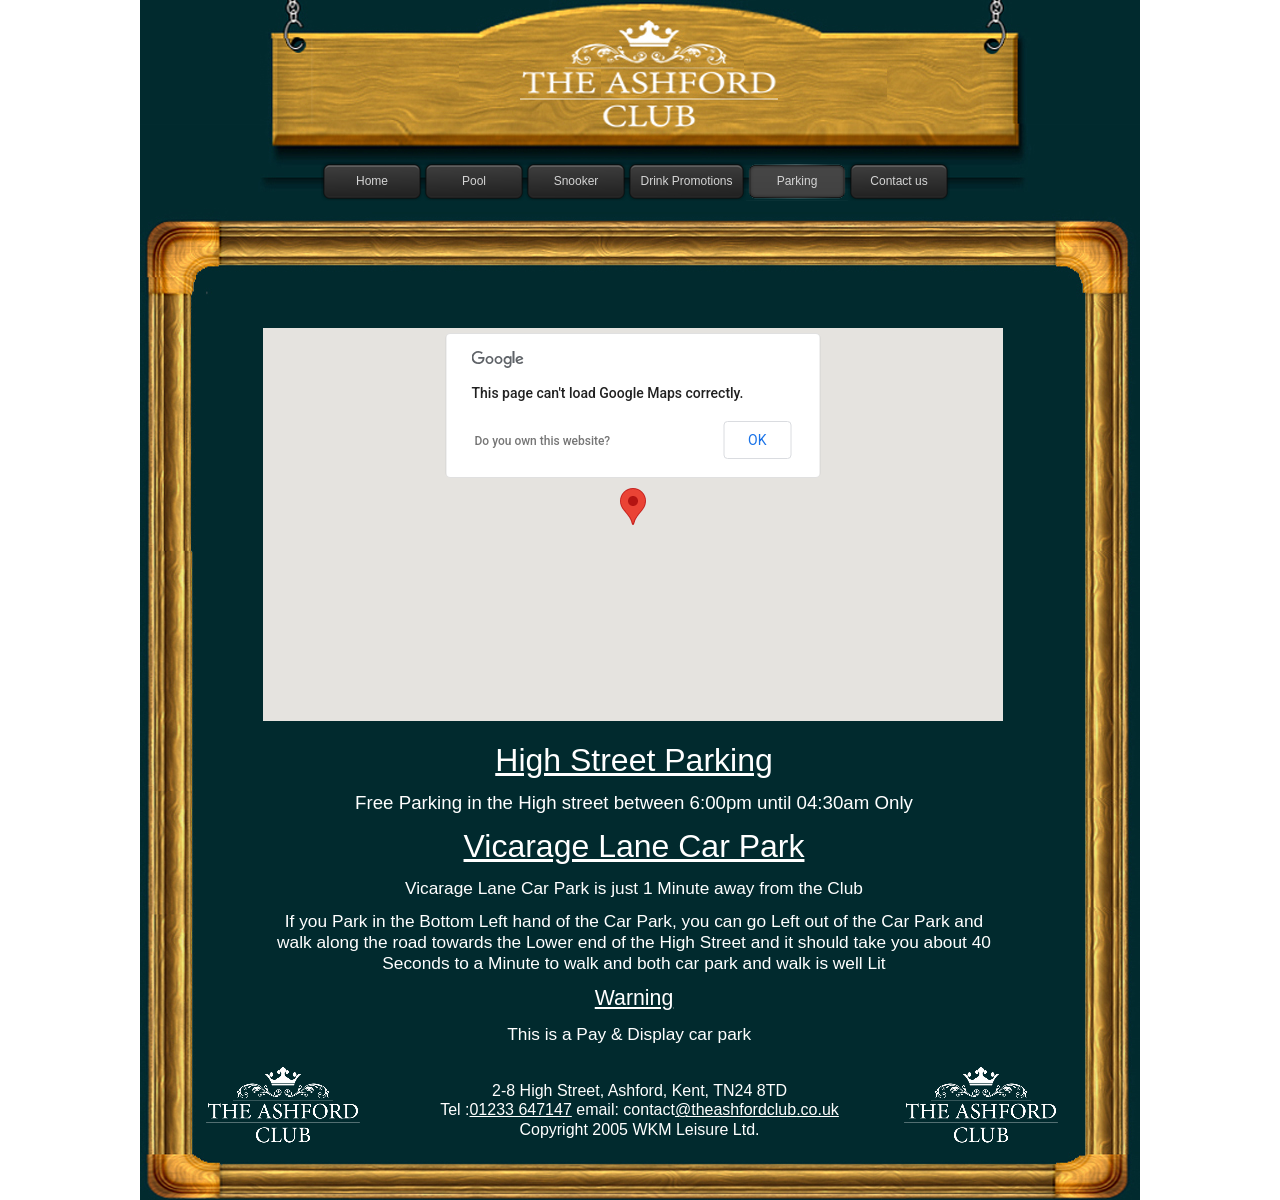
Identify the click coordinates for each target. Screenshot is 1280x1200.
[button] (633, 506)
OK (757, 440)
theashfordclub (743, 1109)
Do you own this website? (543, 441)
